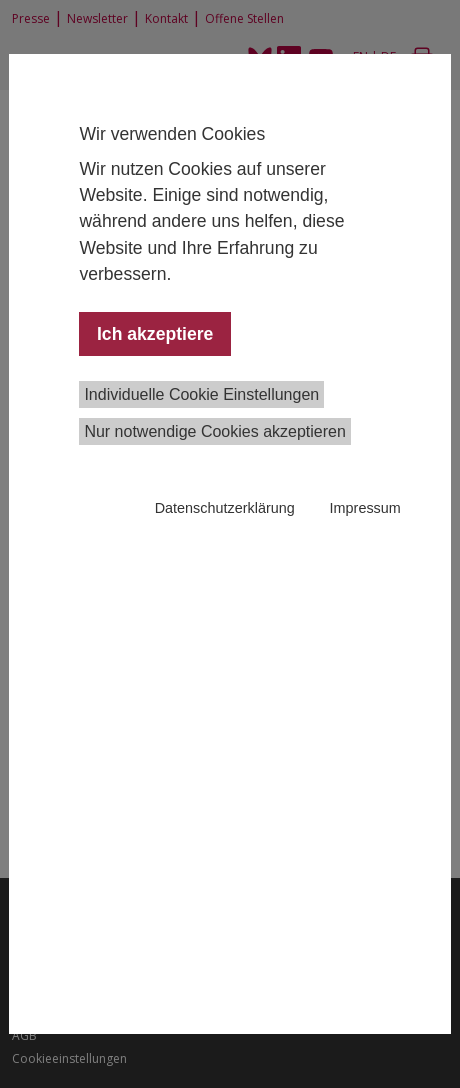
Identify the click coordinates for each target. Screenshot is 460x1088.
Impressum (365, 508)
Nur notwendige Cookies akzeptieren (214, 431)
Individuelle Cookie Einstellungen (201, 394)
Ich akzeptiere (155, 334)
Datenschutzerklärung (225, 508)
